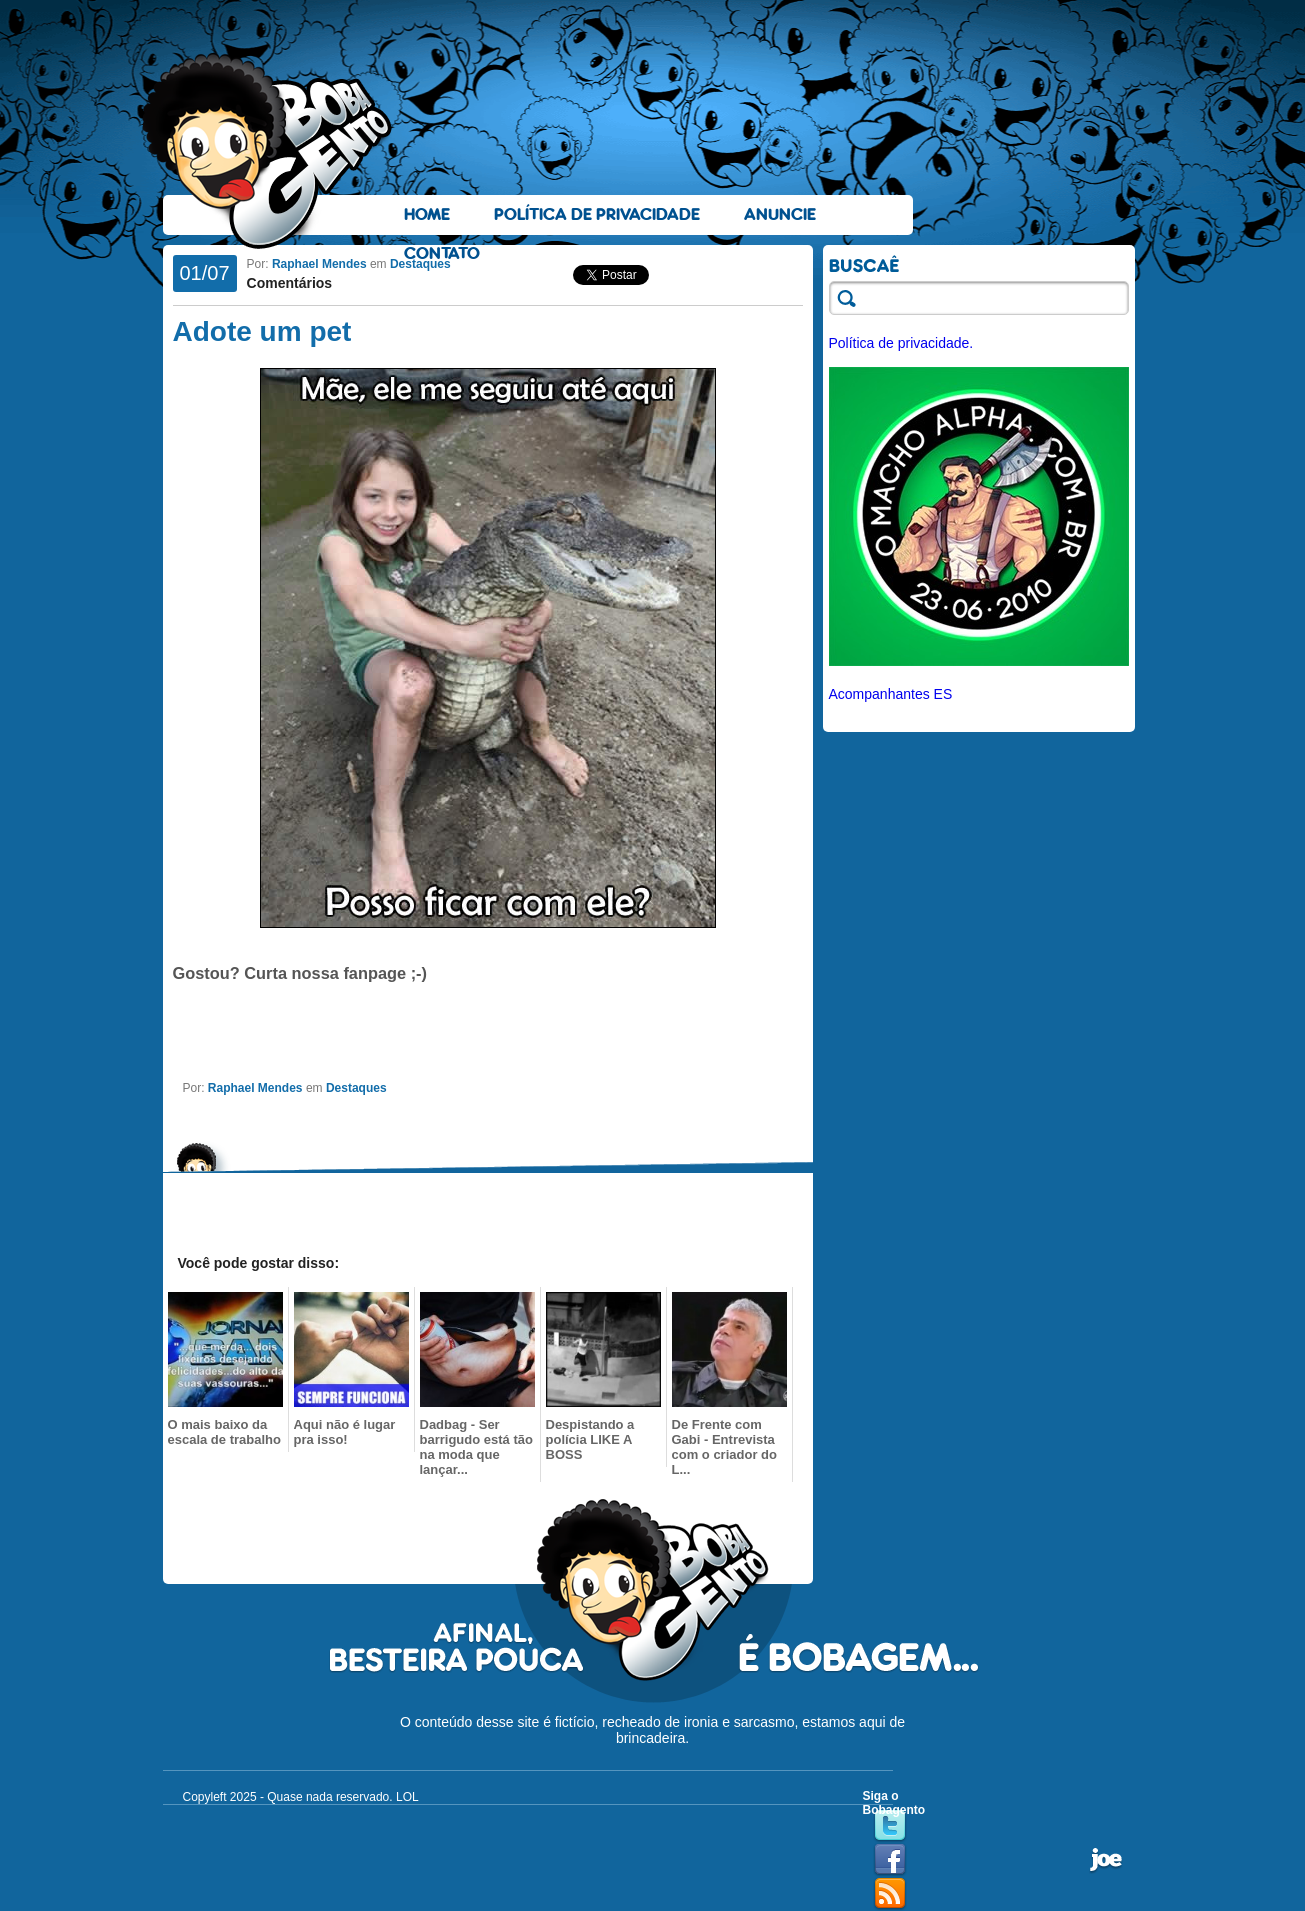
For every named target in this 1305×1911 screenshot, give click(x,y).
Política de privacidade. (901, 343)
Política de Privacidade (597, 214)
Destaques (420, 264)
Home (427, 214)
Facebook (890, 1860)
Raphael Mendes (319, 264)
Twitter (890, 1826)
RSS (890, 1894)
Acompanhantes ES (891, 694)
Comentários (290, 283)
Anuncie (780, 214)
